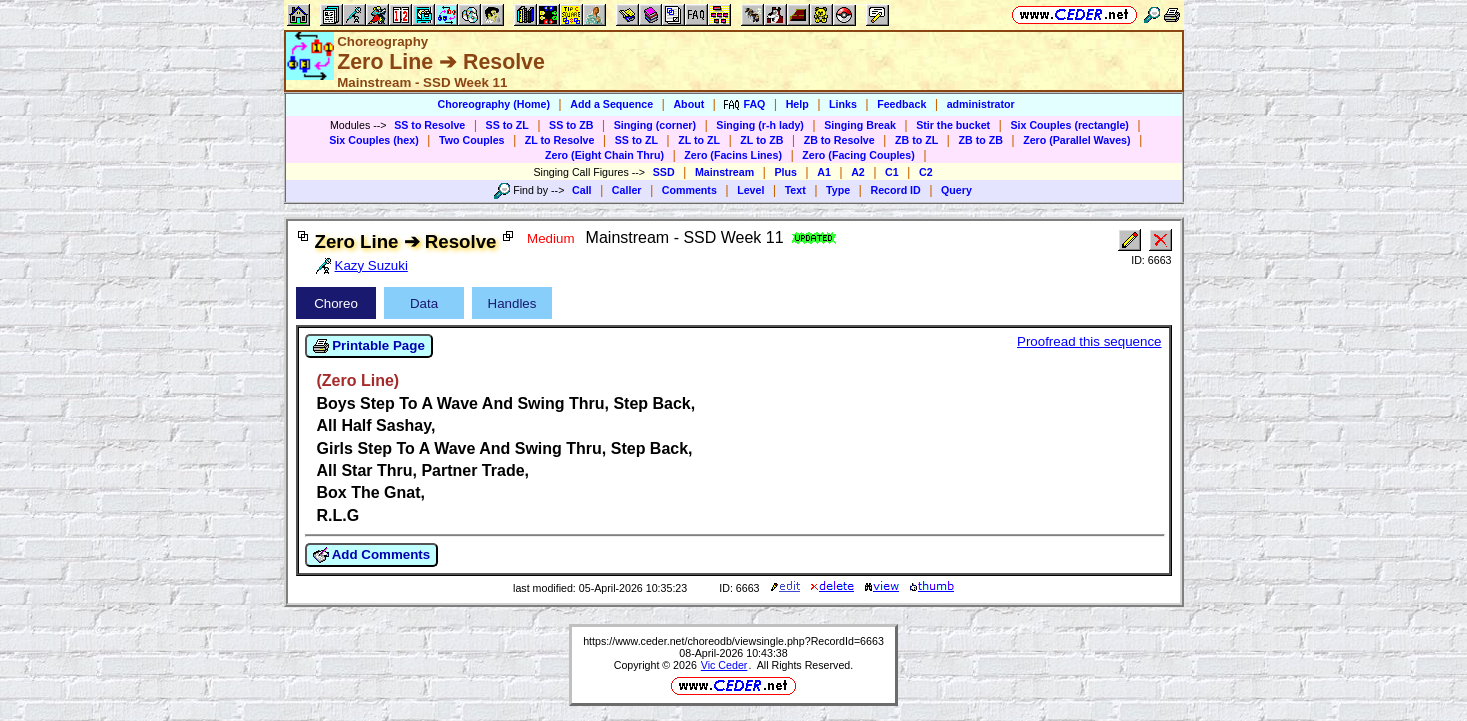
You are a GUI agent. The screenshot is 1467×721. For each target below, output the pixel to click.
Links (843, 104)
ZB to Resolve (839, 140)
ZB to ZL (916, 140)
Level (750, 190)
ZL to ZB (761, 140)
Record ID (895, 190)
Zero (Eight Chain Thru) (604, 155)
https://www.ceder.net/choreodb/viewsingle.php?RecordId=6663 (733, 641)
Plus (785, 172)
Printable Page (369, 346)
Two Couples (472, 140)
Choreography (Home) (493, 104)
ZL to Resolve (560, 140)
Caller (627, 190)
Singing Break (860, 125)
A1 (824, 172)
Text (795, 190)
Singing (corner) (655, 125)
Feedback (901, 104)
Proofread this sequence (1089, 341)
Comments (689, 190)
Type (838, 190)
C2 (926, 172)
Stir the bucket (953, 125)
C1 (892, 172)
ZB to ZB (980, 140)
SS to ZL (507, 125)
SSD (664, 172)
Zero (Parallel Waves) (1076, 140)
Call (582, 190)
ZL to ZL (699, 140)
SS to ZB (571, 125)
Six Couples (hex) (373, 140)
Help (797, 104)
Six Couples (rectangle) (1069, 125)
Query (956, 190)
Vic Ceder (724, 665)
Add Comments (372, 555)
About (688, 104)
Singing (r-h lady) (760, 125)
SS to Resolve (429, 125)
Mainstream (724, 172)
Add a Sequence (611, 104)
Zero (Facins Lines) (733, 155)
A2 (858, 172)
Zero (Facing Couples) (858, 155)
